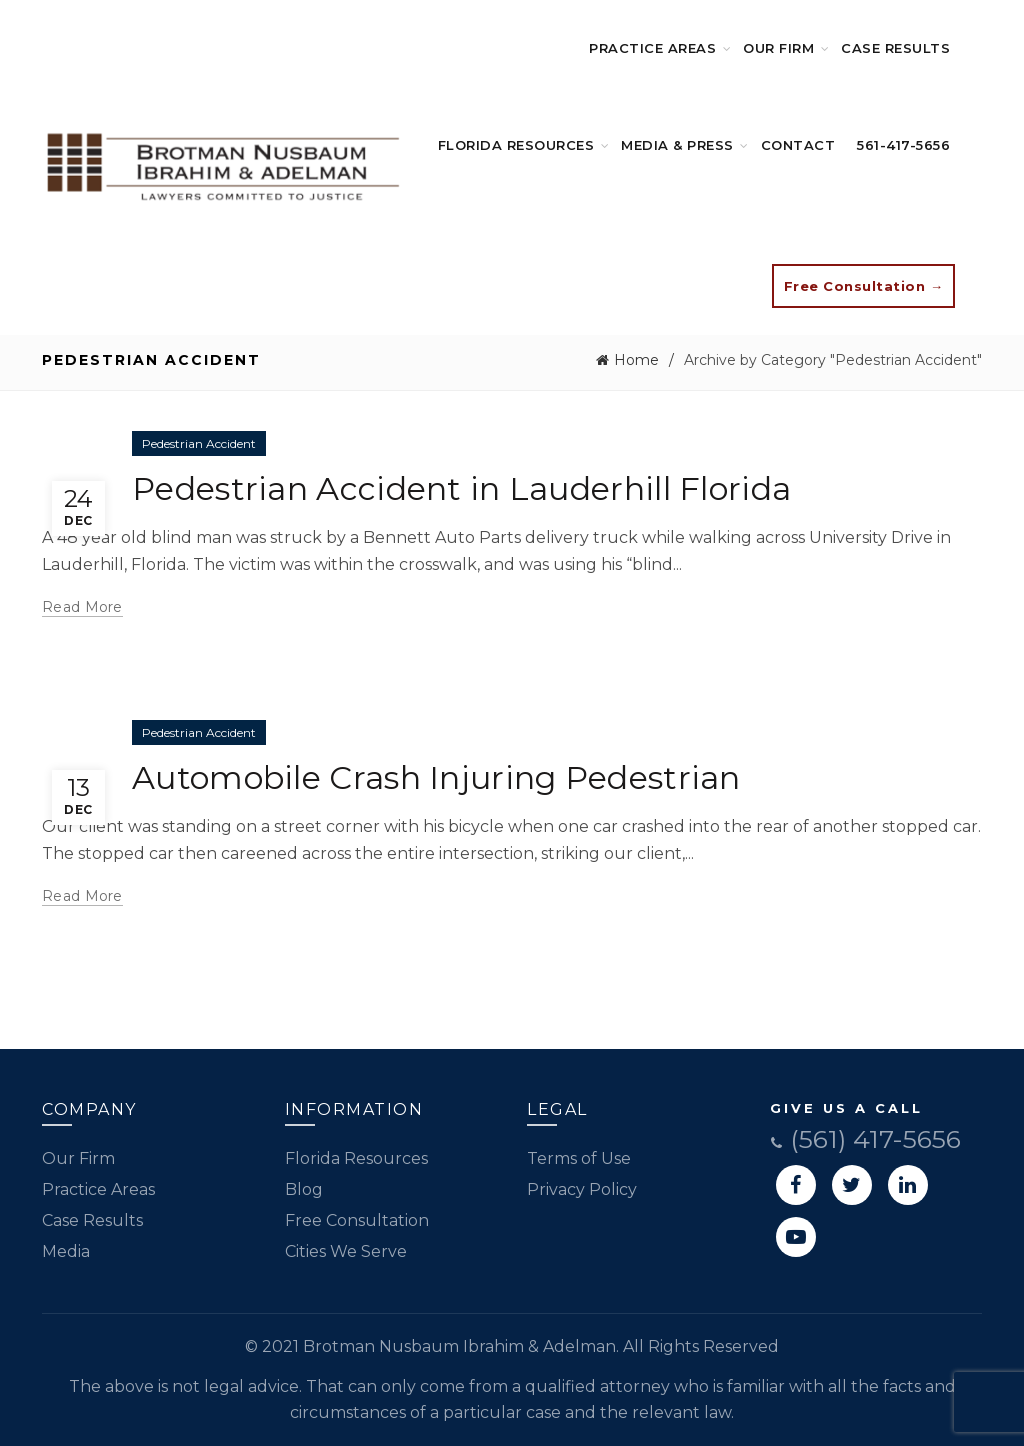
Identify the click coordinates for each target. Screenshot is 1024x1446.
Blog (304, 1189)
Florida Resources (516, 145)
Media (66, 1251)
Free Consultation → (864, 286)
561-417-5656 (903, 145)
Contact (798, 145)
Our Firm (778, 48)
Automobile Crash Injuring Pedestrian (436, 777)
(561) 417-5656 (865, 1139)
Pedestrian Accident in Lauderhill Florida (461, 488)
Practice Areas (652, 48)
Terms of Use (579, 1158)
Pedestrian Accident (199, 443)
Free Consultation (357, 1220)
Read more (82, 607)
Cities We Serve (346, 1251)
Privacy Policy (582, 1189)
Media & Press (677, 145)
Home (636, 360)
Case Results (895, 48)
